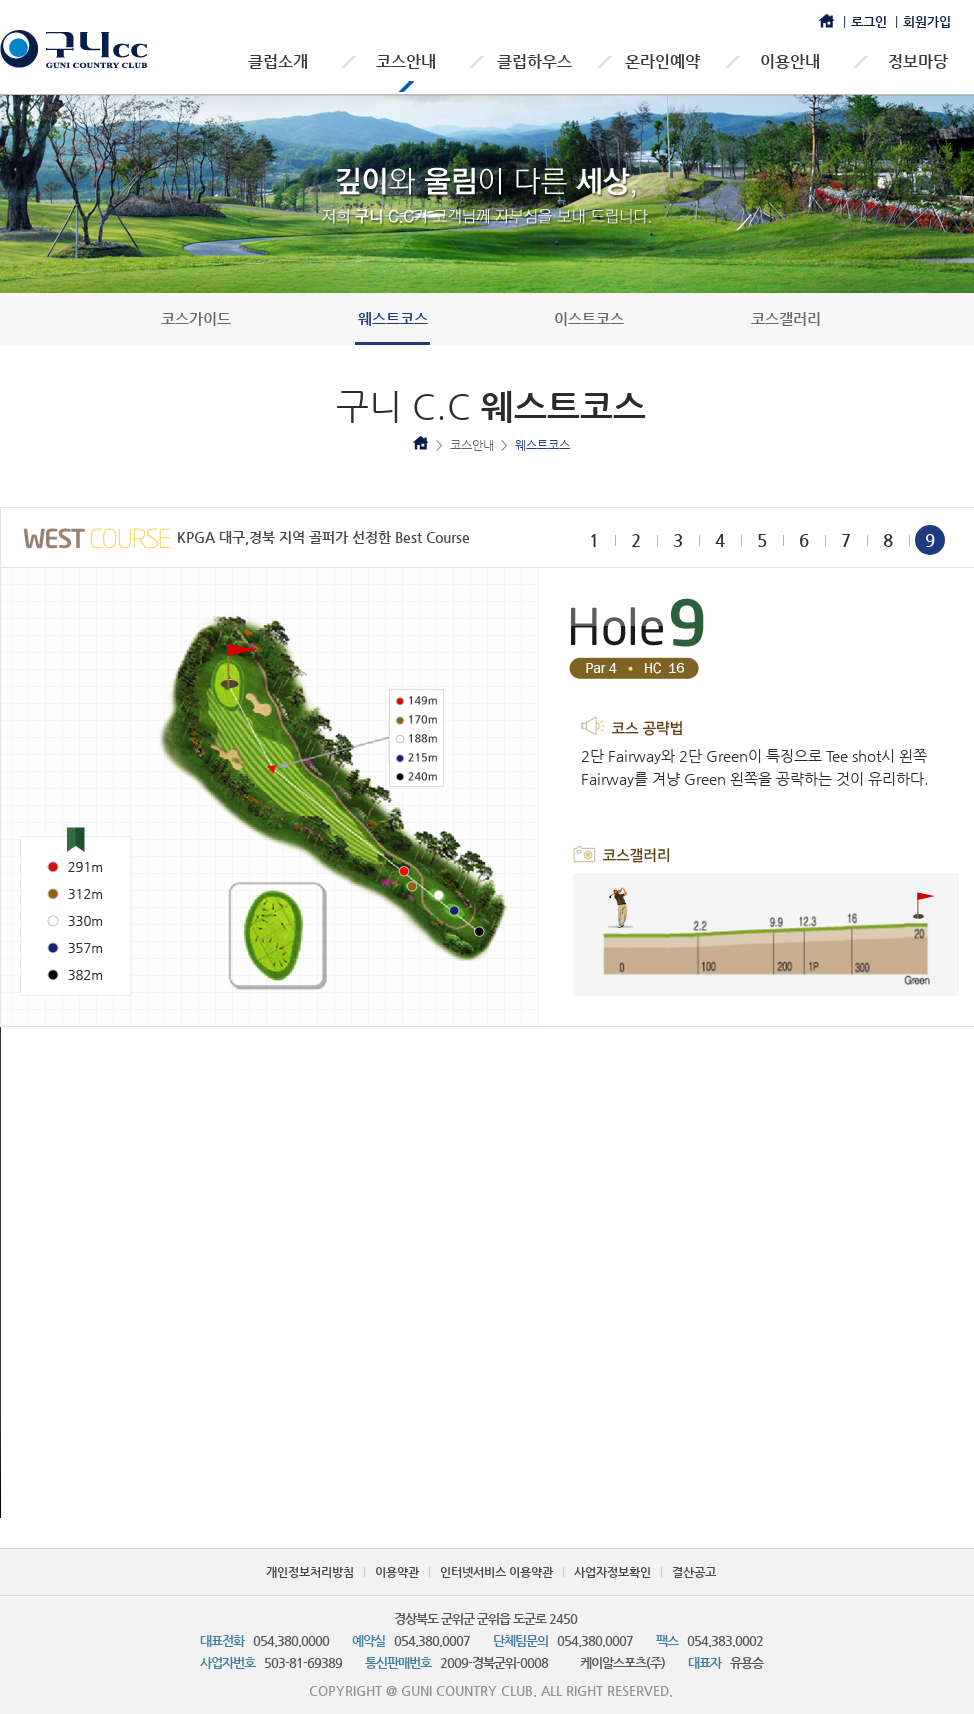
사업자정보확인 (612, 1572)
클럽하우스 (534, 61)
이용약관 (397, 1572)
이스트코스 (589, 318)
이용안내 (790, 61)
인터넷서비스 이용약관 (496, 1572)
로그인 (869, 21)
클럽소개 (278, 61)
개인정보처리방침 (310, 1572)
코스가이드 (196, 318)
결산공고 (694, 1572)
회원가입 (927, 21)
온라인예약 (662, 61)
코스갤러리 (786, 318)
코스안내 (406, 61)
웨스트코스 (393, 318)
